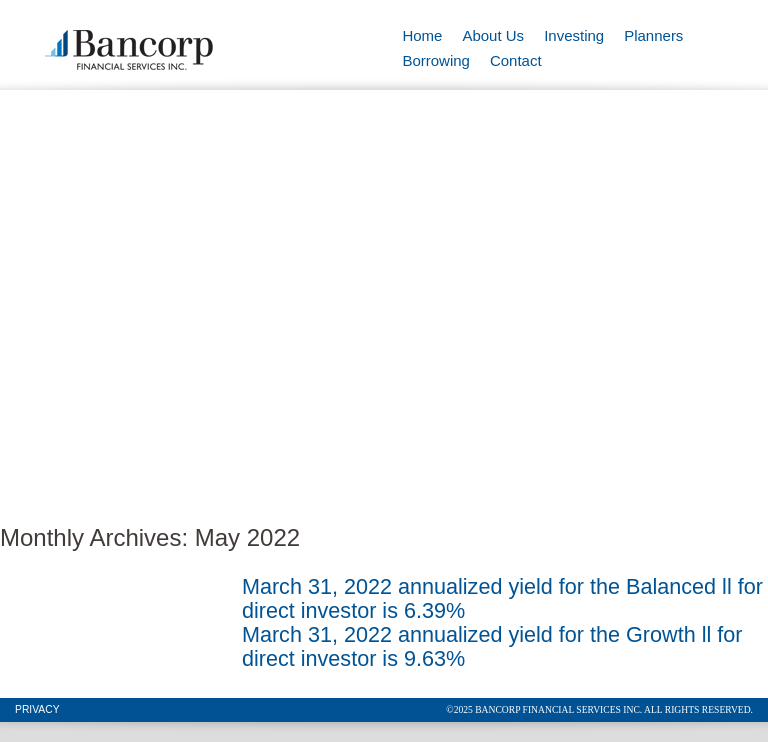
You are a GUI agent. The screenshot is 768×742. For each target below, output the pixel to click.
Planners (653, 35)
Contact (516, 60)
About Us (493, 35)
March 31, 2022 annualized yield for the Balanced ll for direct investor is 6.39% (502, 598)
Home (422, 35)
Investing (574, 35)
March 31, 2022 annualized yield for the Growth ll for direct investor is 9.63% (492, 646)
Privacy (37, 709)
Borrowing (436, 60)
